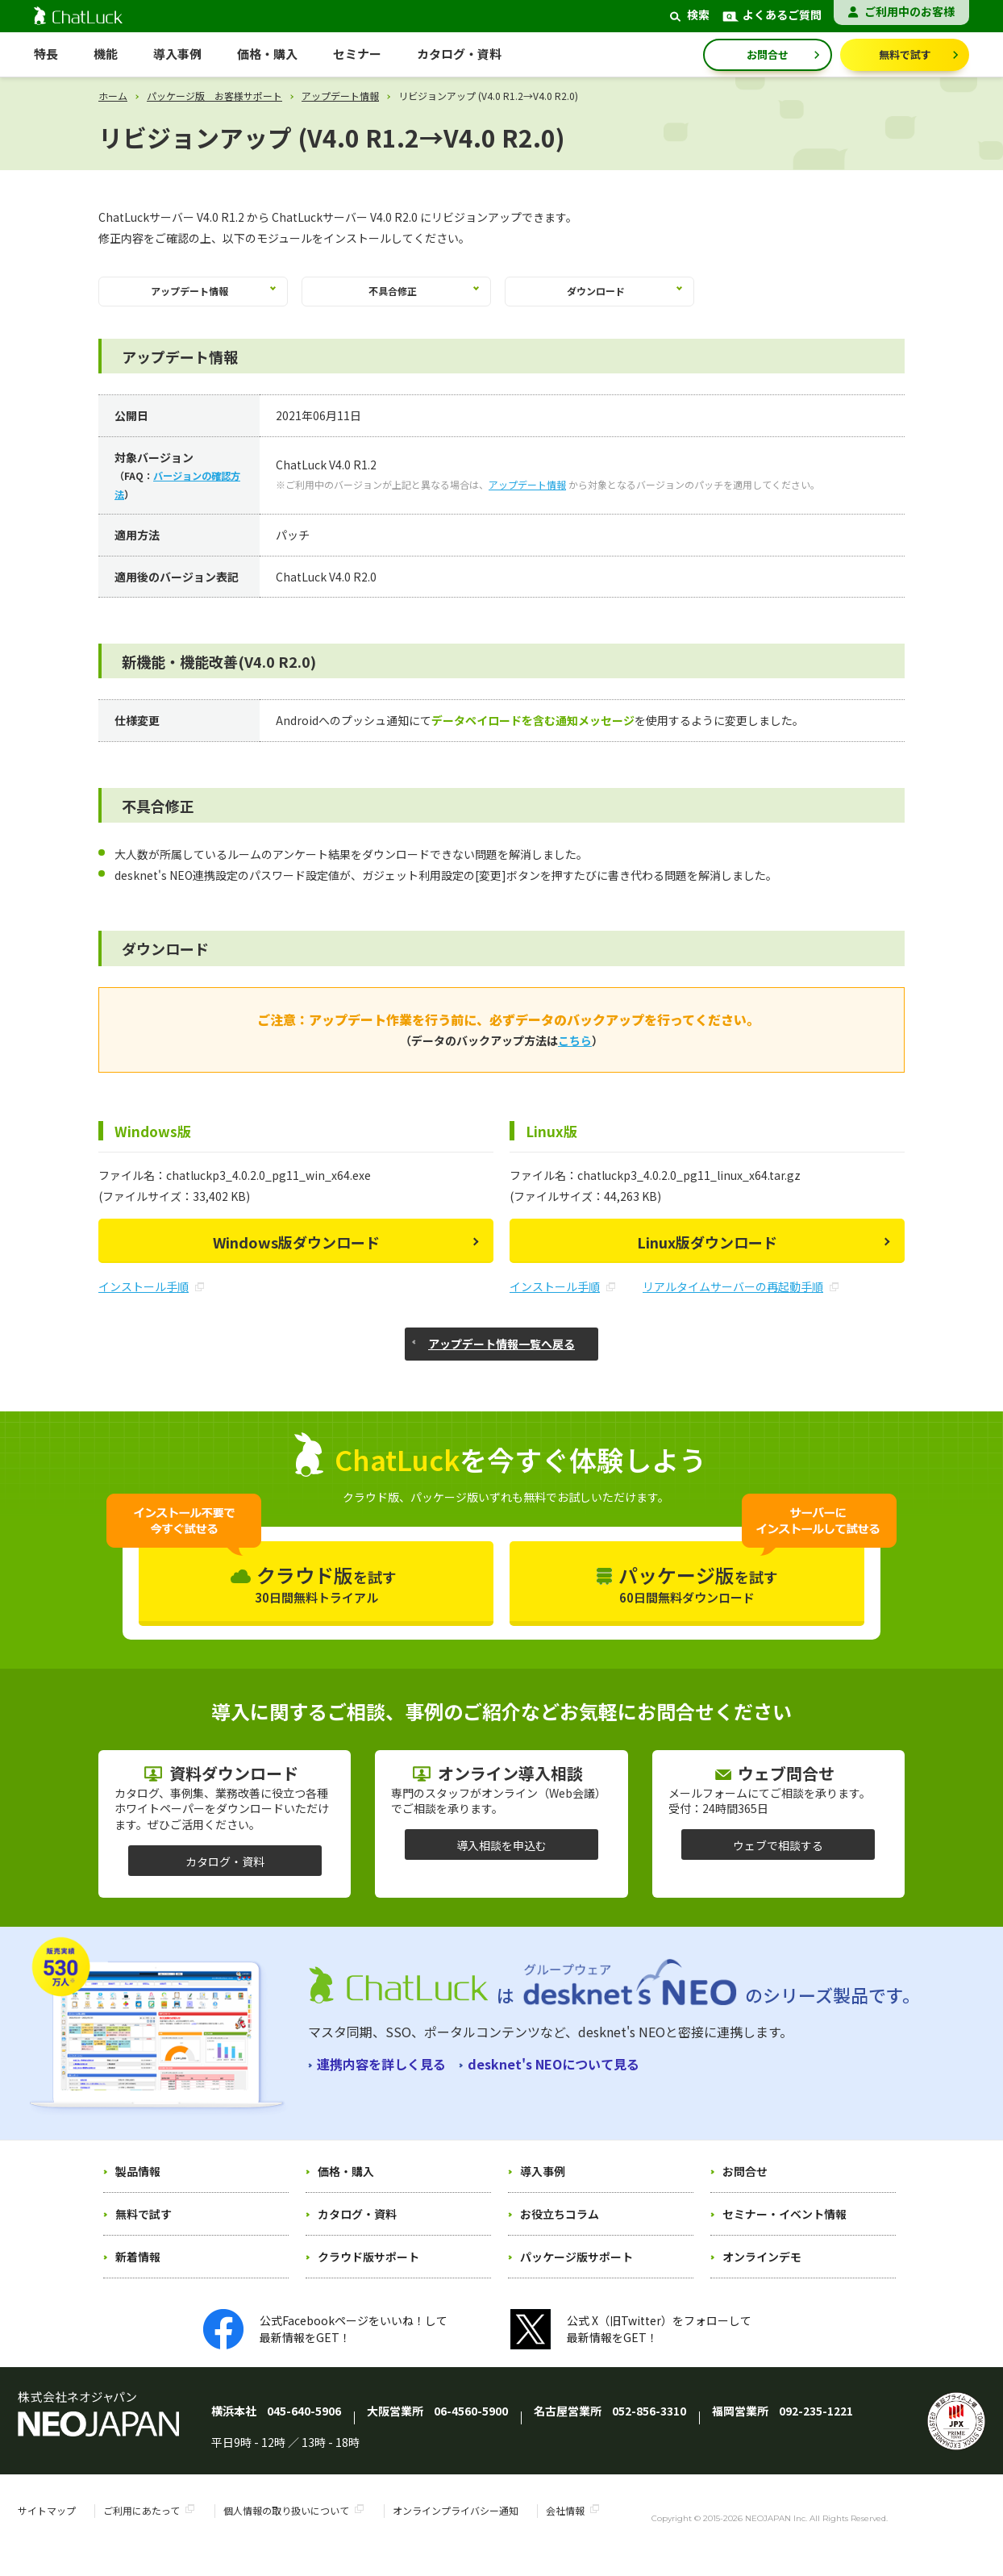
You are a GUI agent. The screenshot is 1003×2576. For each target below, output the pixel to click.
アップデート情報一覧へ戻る (501, 1358)
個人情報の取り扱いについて (286, 2526)
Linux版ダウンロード (707, 1256)
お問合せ (768, 54)
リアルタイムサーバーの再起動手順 (741, 1302)
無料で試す (905, 54)
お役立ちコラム (559, 2228)
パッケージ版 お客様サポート (214, 95)
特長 (46, 53)
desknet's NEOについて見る (553, 2078)
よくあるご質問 (772, 14)
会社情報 (565, 2526)
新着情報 (137, 2271)
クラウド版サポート (368, 2271)
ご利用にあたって (141, 2526)
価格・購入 (346, 2186)
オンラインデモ (761, 2271)
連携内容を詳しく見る (381, 2078)
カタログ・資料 (224, 1876)
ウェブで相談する (778, 1860)
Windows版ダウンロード (296, 1256)
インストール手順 (151, 1302)
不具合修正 (396, 298)
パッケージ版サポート (576, 2271)
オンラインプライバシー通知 (455, 2526)
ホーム (112, 95)
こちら (575, 1056)
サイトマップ (47, 2526)
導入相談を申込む (501, 1860)
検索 (688, 14)
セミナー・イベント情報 (784, 2228)
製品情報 (137, 2186)
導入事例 (177, 53)
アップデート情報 (340, 95)
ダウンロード (599, 298)
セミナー (357, 53)
